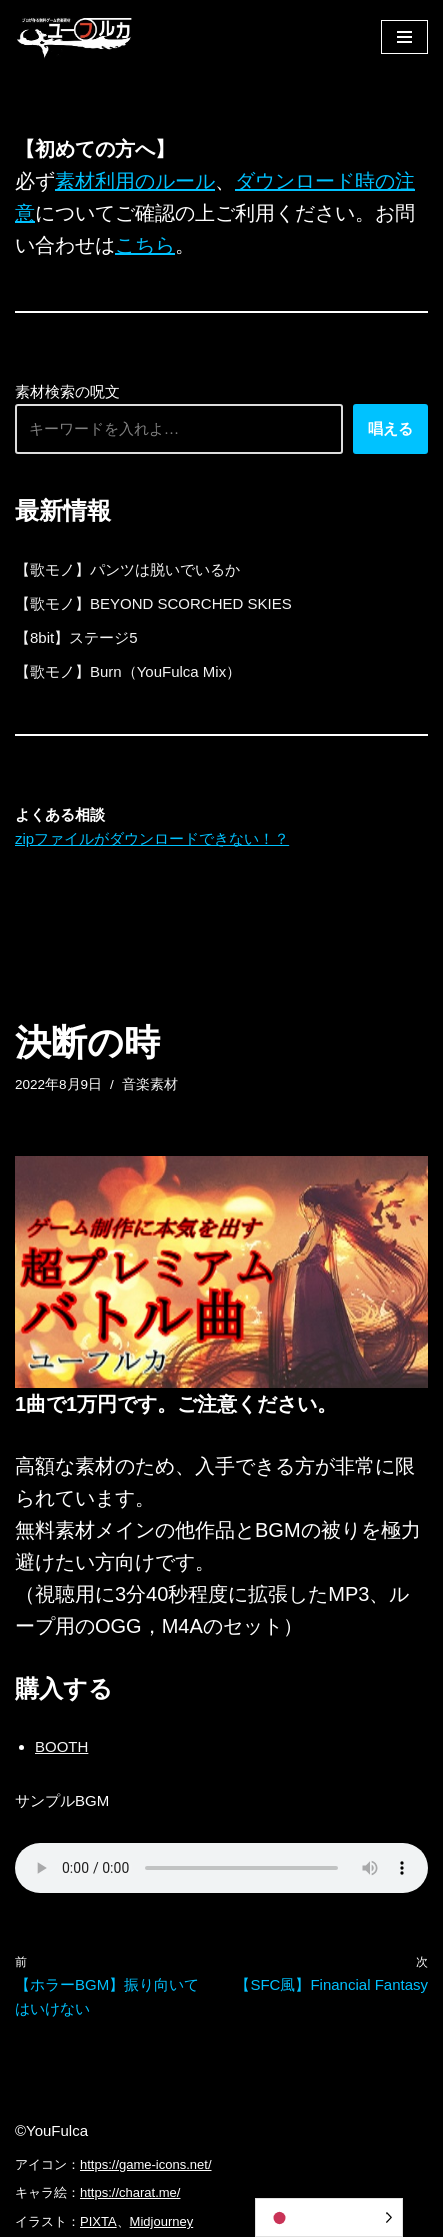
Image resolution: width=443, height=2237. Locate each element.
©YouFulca (51, 2130)
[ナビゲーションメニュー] (404, 37)
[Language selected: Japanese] (329, 2217)
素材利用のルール (135, 181)
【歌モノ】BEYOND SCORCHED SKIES (153, 603)
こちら (145, 245)
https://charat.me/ (130, 2192)
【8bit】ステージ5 (76, 637)
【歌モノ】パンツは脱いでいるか (127, 569)
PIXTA (98, 2221)
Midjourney (162, 2221)
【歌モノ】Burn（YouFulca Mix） (128, 671)
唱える (390, 428)
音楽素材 (150, 1084)
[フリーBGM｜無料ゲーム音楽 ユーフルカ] (75, 36)
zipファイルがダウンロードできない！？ (152, 838)
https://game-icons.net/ (146, 2164)
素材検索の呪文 (67, 391)
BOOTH (61, 1746)
